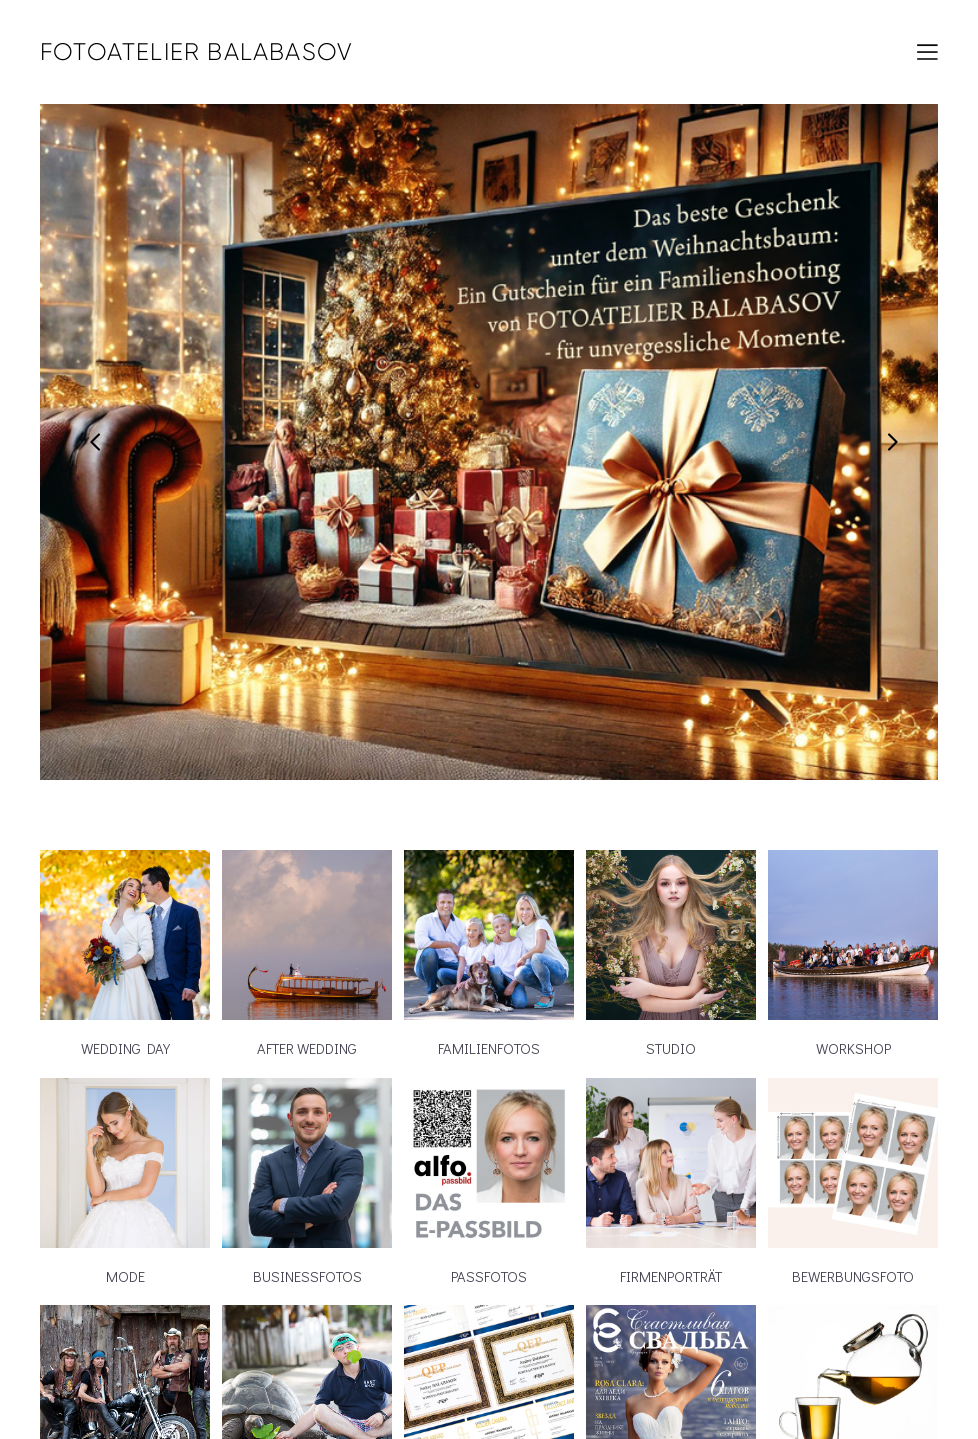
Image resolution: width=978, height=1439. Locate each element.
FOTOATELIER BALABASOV (196, 52)
